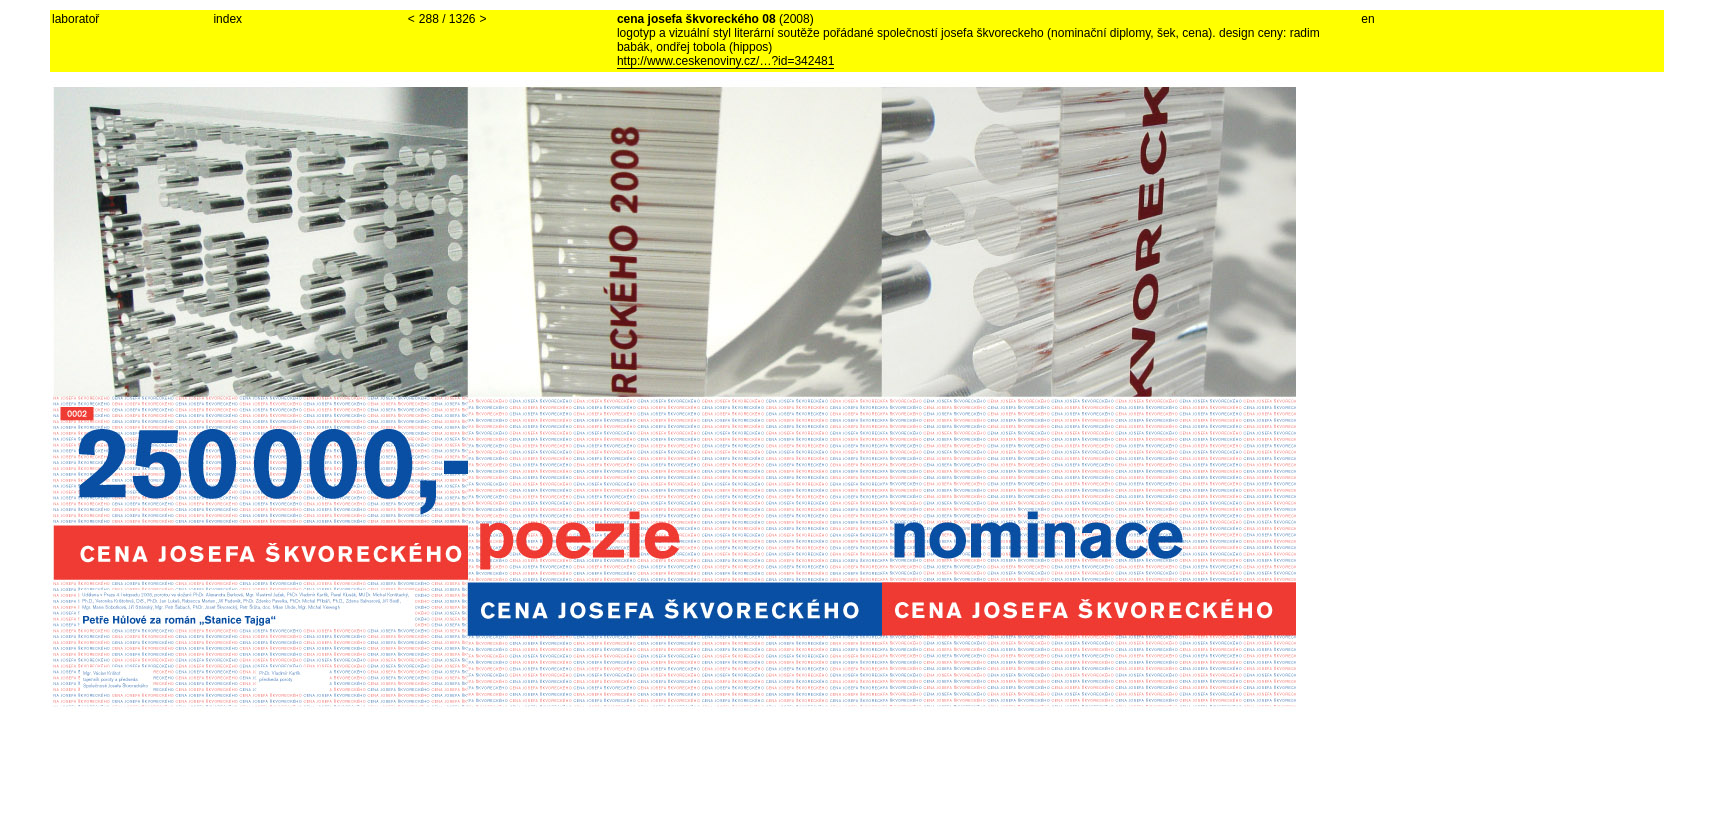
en (1367, 19)
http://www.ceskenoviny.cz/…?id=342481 (726, 61)
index (227, 19)
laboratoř (75, 19)
